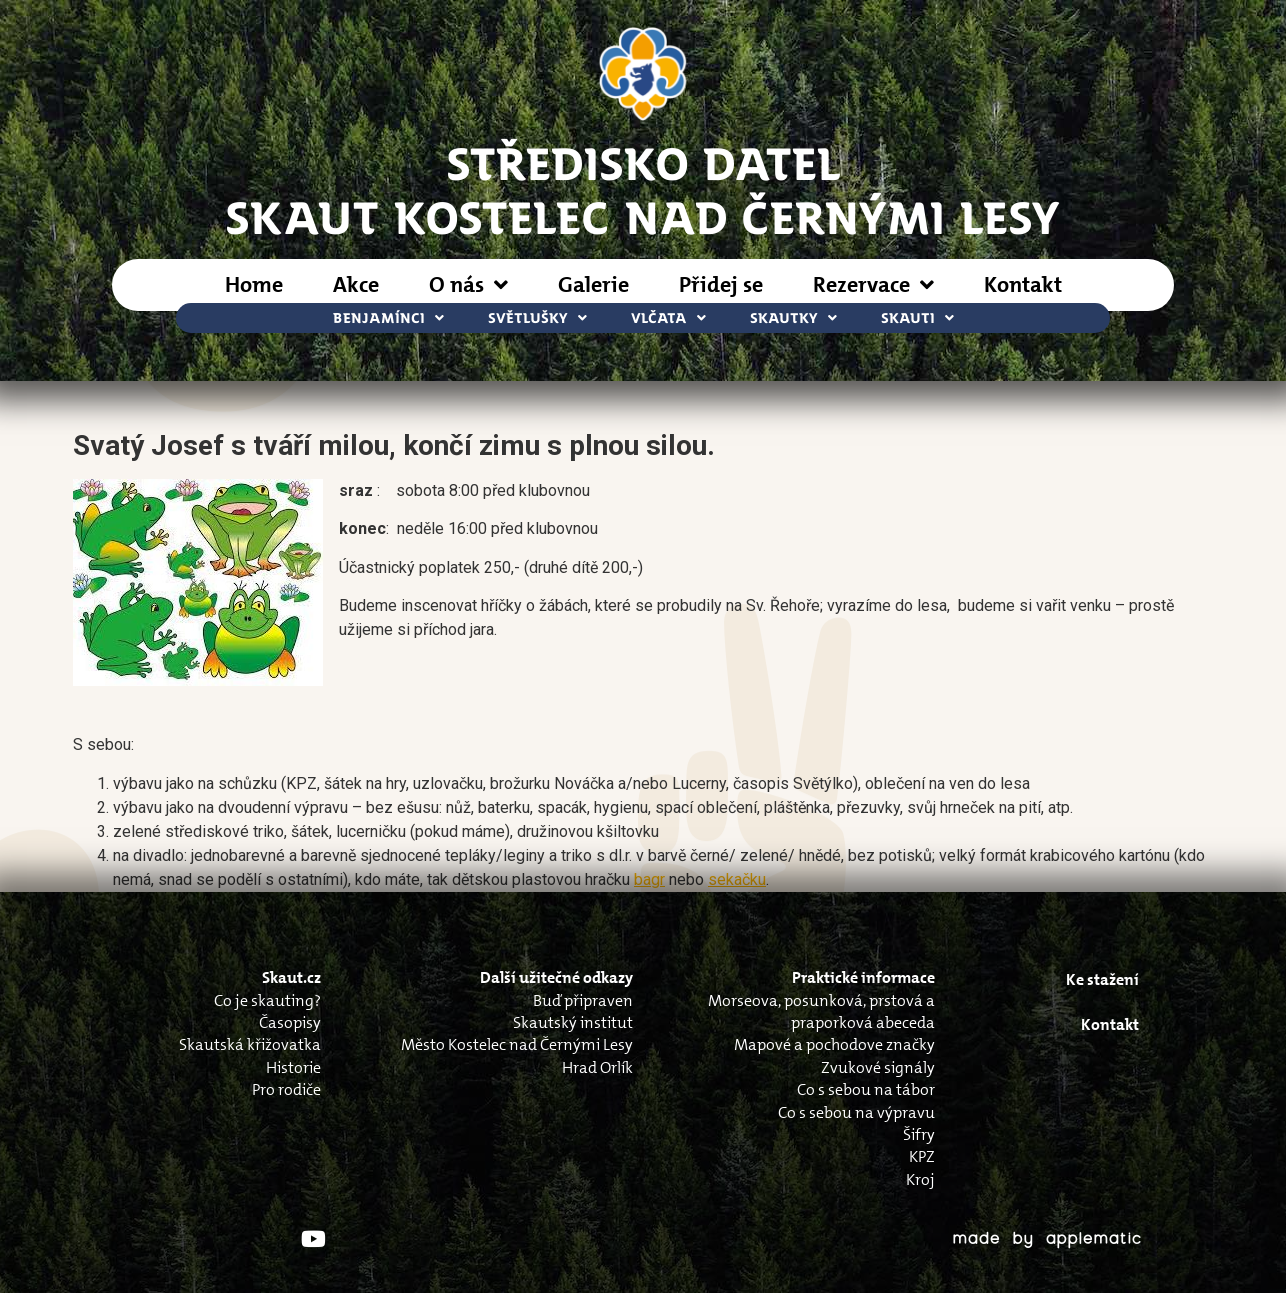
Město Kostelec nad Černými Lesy (517, 1044)
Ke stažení (1102, 979)
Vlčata (668, 318)
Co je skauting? (267, 1000)
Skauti (917, 318)
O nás (468, 285)
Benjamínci (388, 318)
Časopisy (290, 1022)
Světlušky (537, 318)
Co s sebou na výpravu (856, 1112)
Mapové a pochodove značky (834, 1044)
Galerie (593, 284)
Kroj (920, 1179)
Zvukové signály (878, 1067)
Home (254, 284)
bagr (649, 879)
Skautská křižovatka (250, 1044)
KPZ (922, 1156)
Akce (356, 284)
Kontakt (1023, 284)
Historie (293, 1067)
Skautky (793, 318)
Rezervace (873, 285)
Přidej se (721, 284)
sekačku (737, 879)
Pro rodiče (286, 1089)
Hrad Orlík (597, 1067)
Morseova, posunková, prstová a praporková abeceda (821, 1011)
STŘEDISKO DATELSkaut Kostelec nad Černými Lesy (643, 189)
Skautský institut (573, 1022)
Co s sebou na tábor (866, 1089)
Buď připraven (583, 1000)
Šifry (919, 1134)
